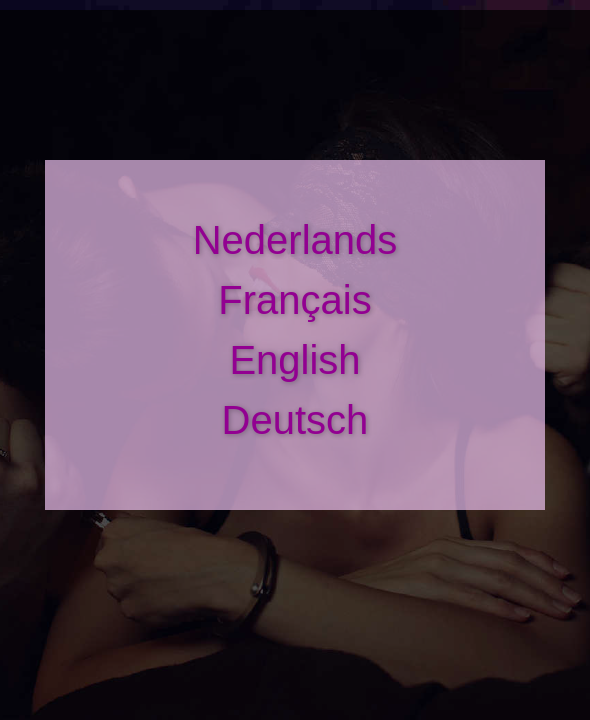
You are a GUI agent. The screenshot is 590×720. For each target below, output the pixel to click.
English (294, 360)
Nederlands (295, 240)
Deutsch (295, 420)
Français (294, 300)
